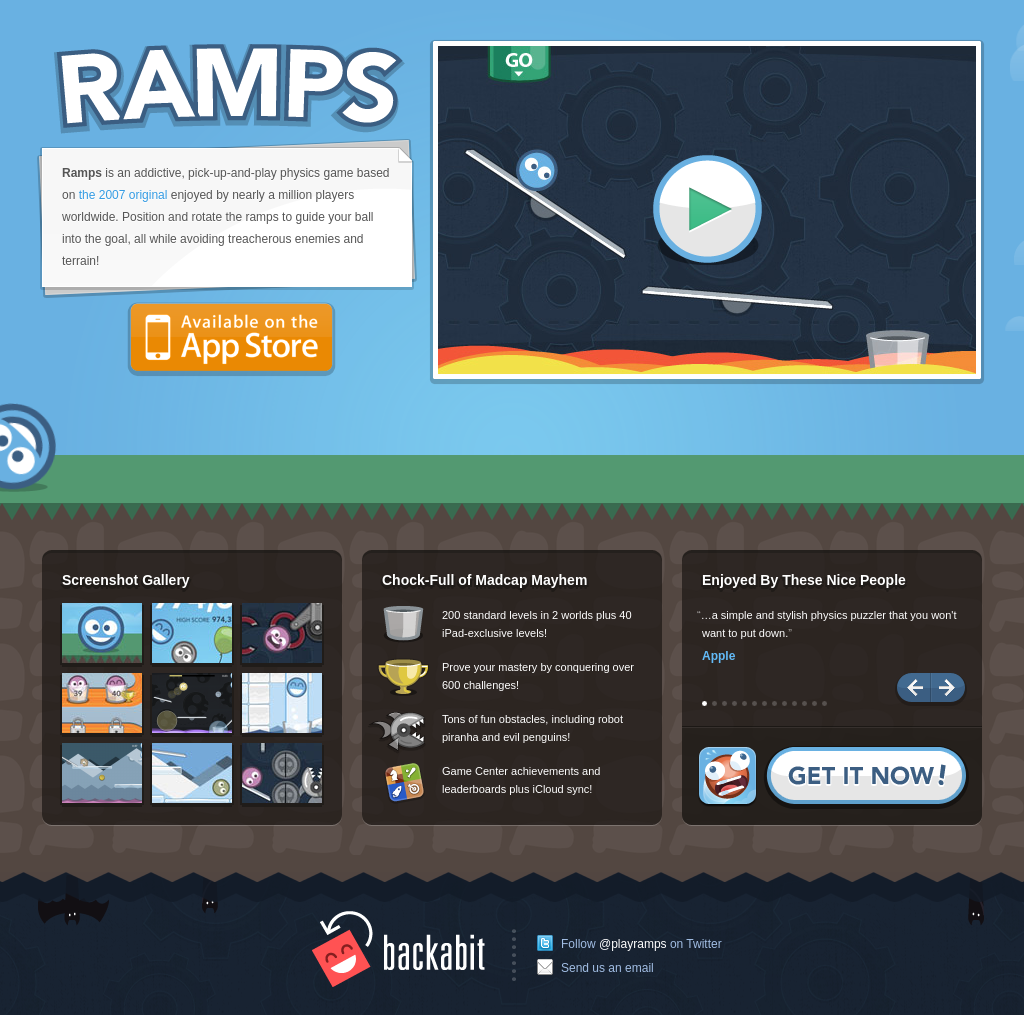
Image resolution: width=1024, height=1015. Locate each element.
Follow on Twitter (641, 944)
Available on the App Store (231, 339)
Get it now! (834, 777)
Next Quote (949, 689)
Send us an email (607, 968)
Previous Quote (913, 689)
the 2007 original (123, 195)
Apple (718, 656)
